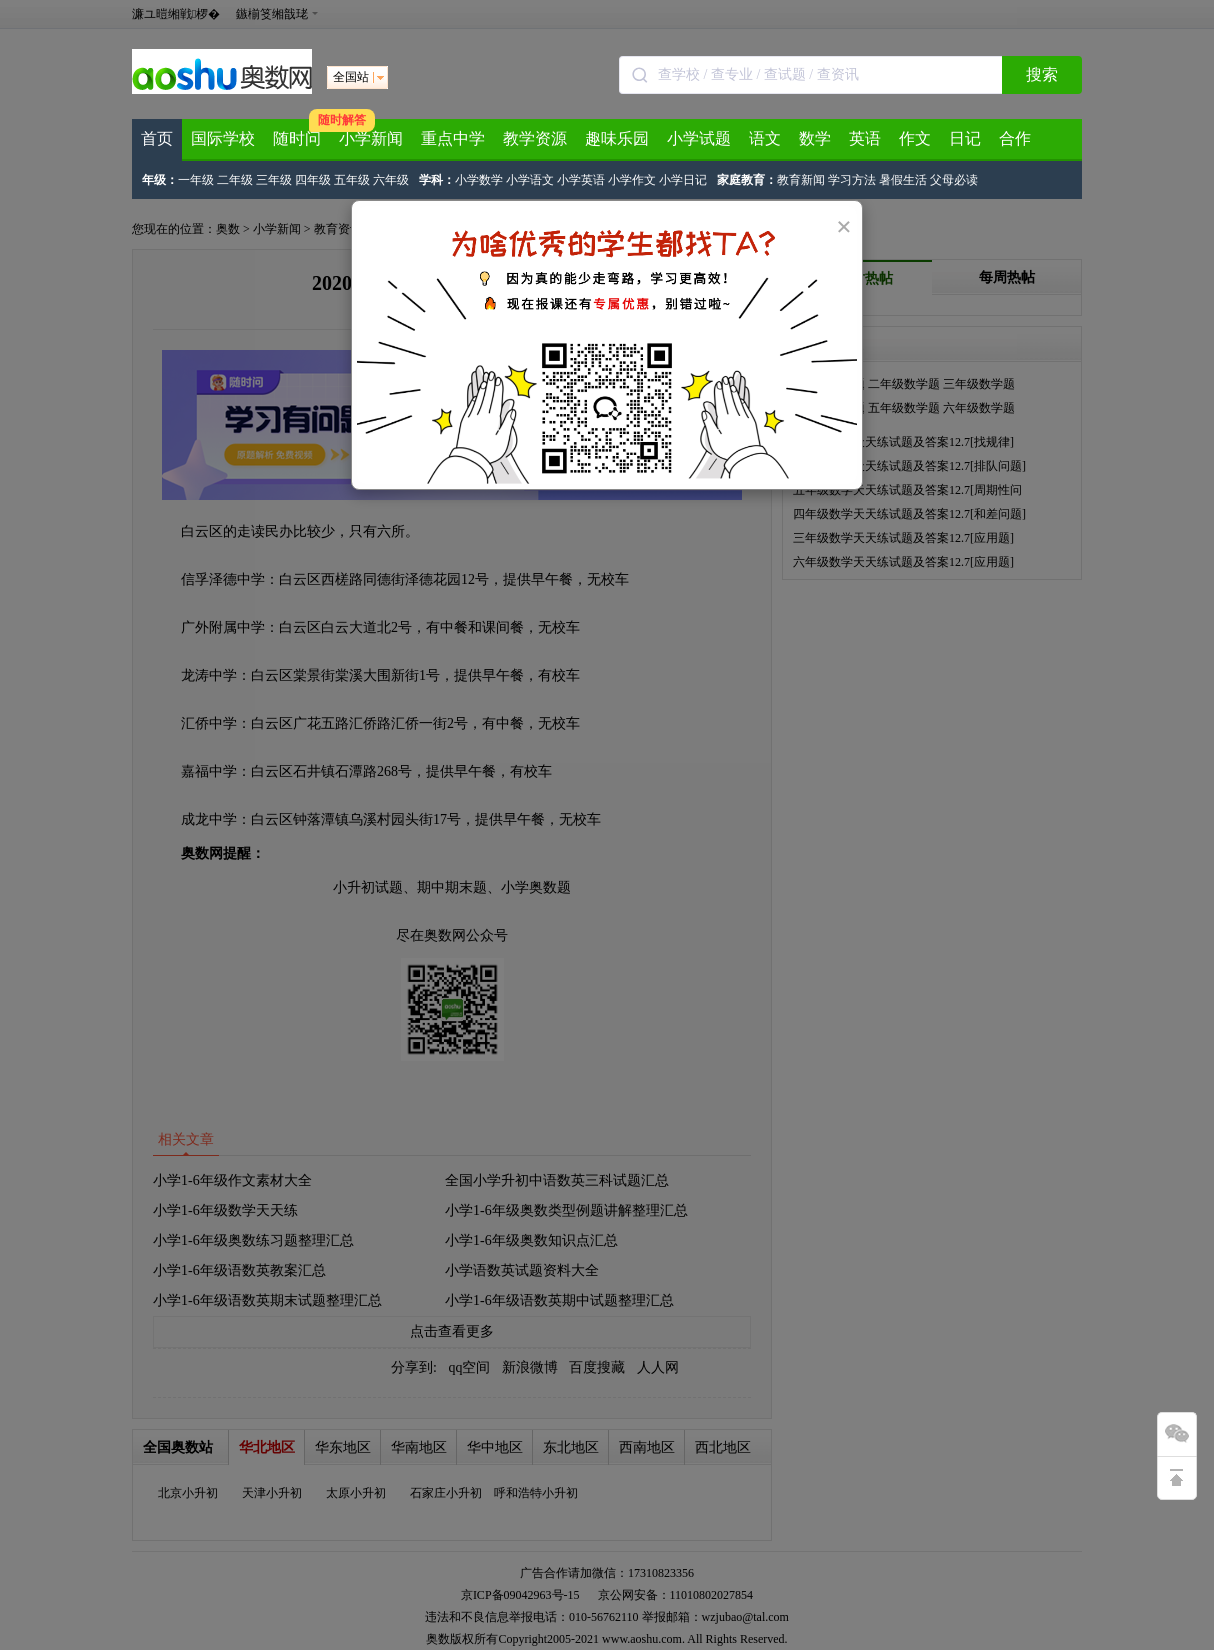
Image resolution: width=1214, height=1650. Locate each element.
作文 (915, 138)
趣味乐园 (617, 138)
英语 (865, 138)
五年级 (352, 180)
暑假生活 (903, 180)
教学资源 (535, 138)
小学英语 (581, 180)
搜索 (1042, 74)
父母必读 (954, 180)
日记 (965, 138)
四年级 (313, 180)
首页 (157, 138)
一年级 (196, 180)
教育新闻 (801, 180)
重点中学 (453, 138)
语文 (765, 138)
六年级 (391, 180)
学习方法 (852, 180)
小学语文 (530, 180)
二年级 (235, 180)
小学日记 (683, 180)
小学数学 (479, 180)
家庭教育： (747, 180)
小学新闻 (371, 138)
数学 (815, 138)
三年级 (274, 180)
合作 (1015, 138)
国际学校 (223, 138)
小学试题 (699, 138)
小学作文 (632, 180)
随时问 (297, 138)
